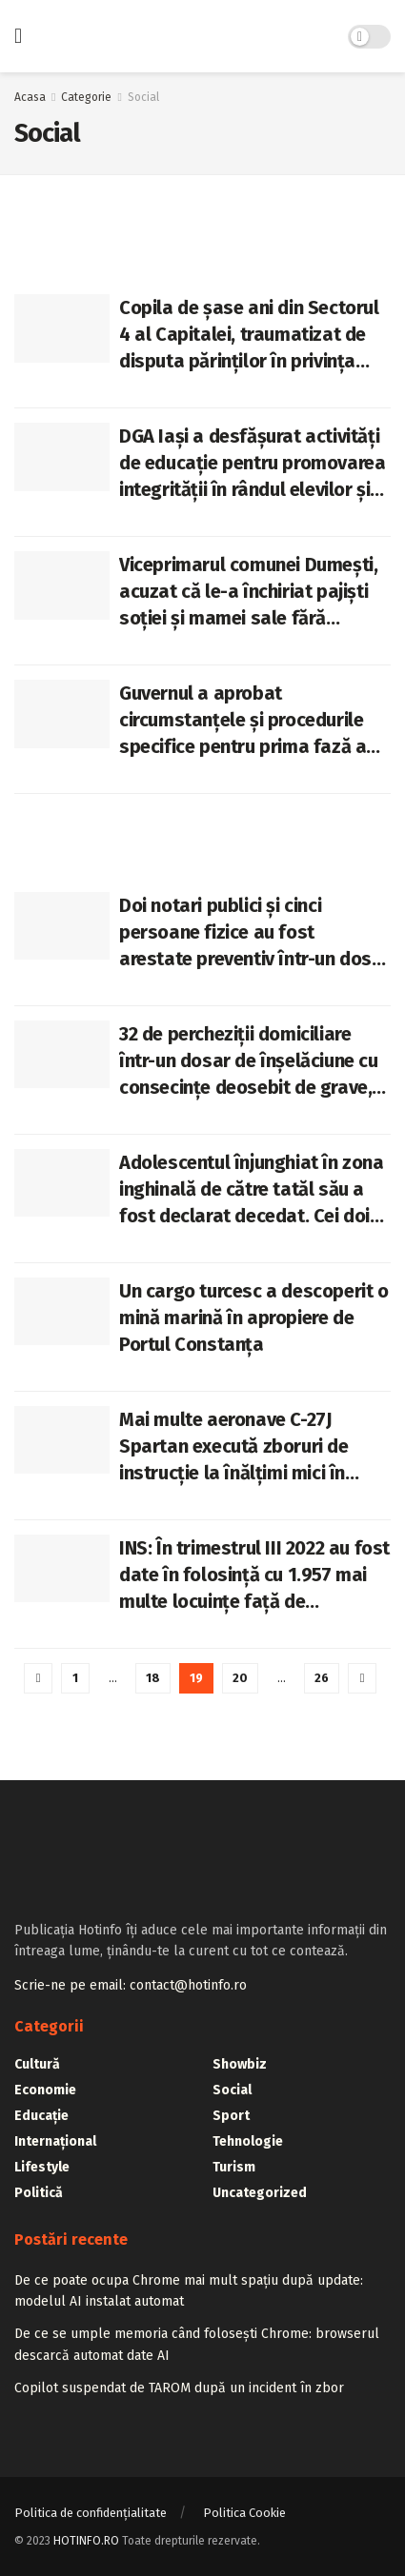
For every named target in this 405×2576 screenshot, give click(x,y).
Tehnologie (248, 2141)
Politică (38, 2193)
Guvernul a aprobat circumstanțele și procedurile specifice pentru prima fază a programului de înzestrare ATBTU (242, 721)
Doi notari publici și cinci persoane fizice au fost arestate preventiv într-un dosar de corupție (254, 933)
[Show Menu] (18, 36)
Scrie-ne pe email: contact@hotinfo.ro (130, 1985)
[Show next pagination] (362, 1678)
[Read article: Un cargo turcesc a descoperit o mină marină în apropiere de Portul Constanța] (62, 1312)
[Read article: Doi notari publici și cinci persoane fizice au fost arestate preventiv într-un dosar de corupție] (62, 926)
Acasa (30, 97)
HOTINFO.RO (86, 2540)
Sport (231, 2116)
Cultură (37, 2064)
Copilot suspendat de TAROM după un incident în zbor (179, 2388)
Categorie (86, 97)
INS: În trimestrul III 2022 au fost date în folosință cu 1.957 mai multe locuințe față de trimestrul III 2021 (254, 1575)
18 (153, 1678)
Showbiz (240, 2064)
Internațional (55, 2141)
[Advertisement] (203, 832)
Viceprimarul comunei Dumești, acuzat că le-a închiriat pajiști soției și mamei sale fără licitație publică (248, 592)
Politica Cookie (244, 2513)
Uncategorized (260, 2193)
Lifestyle (42, 2167)
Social (143, 97)
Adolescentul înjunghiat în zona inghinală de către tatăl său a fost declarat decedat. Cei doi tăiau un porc (251, 1190)
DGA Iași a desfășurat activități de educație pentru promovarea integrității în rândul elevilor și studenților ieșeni (252, 464)
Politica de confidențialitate (90, 2513)
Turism (234, 2167)
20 (240, 1678)
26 (321, 1678)
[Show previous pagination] (38, 1678)
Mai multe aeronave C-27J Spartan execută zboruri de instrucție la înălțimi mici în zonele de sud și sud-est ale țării (237, 1447)
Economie (45, 2090)
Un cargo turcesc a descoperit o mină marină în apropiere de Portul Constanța (254, 1317)
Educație (41, 2116)
